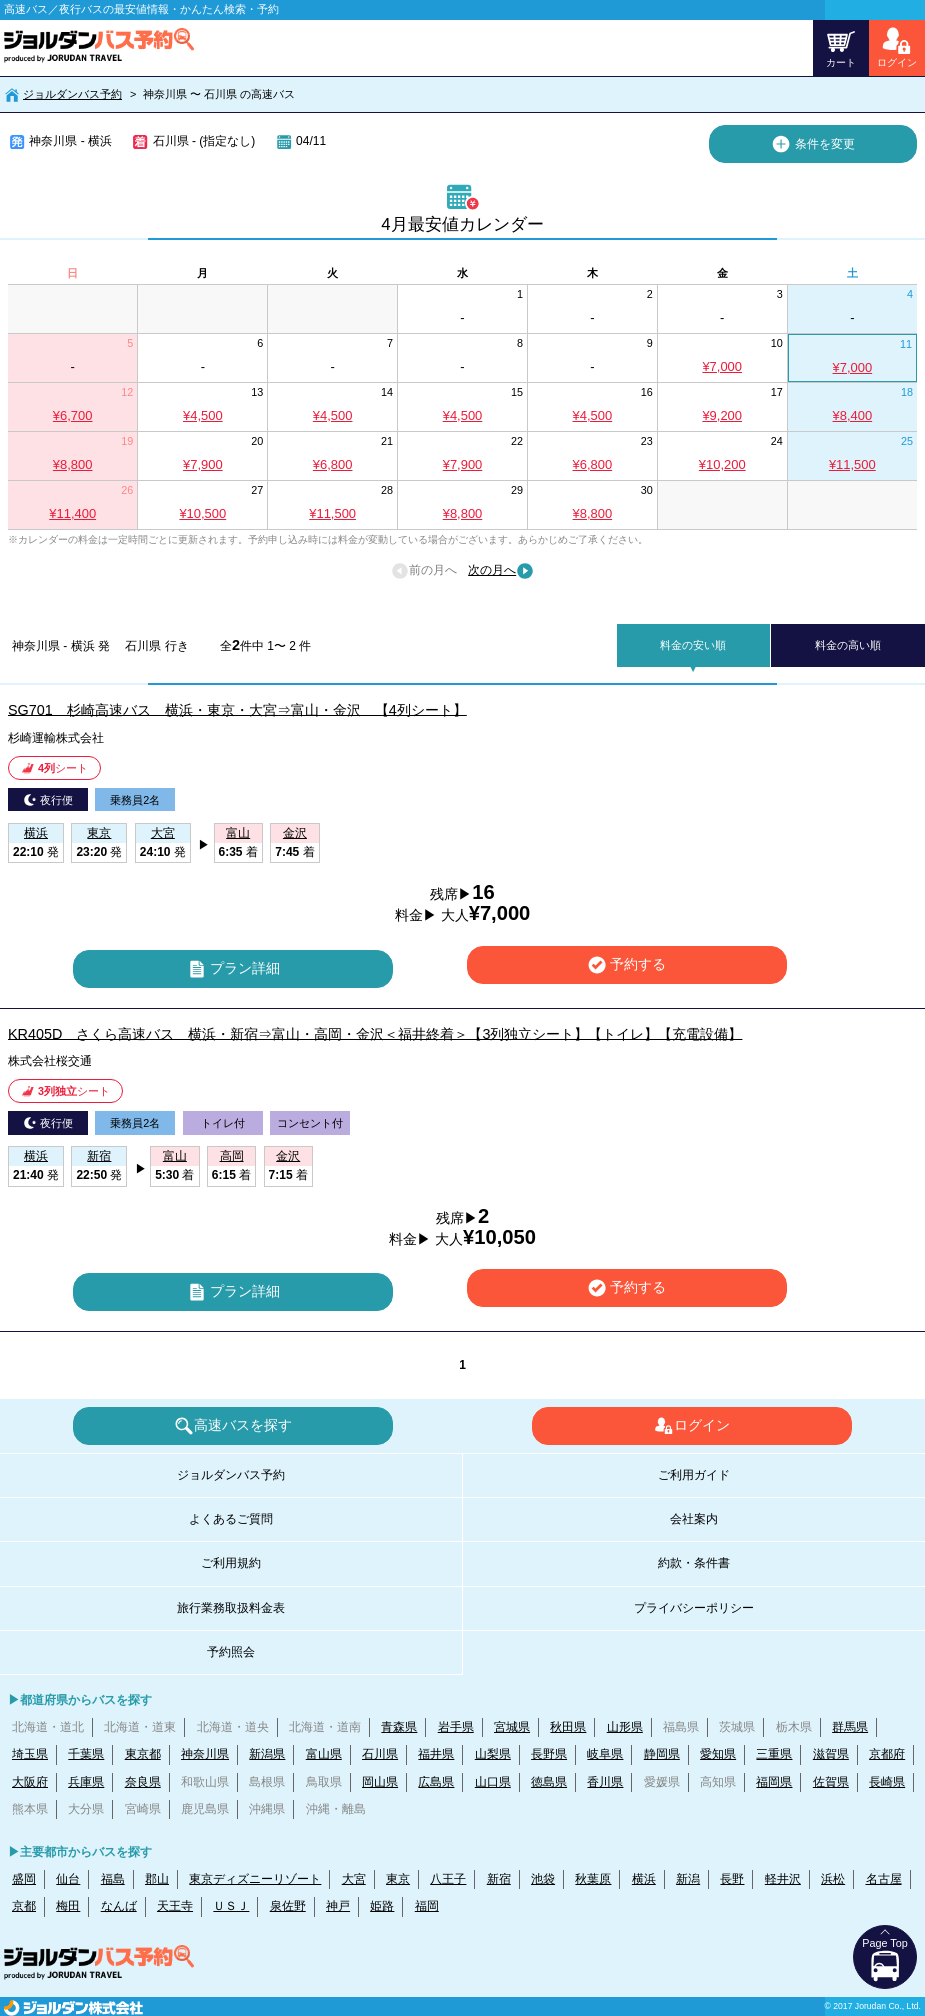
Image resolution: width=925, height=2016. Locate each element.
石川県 (380, 1754)
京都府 (887, 1754)
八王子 (448, 1879)
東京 (398, 1879)
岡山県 (380, 1782)
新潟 (688, 1879)
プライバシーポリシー (694, 1608)
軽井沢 (783, 1879)
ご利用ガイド (694, 1475)
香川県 (605, 1782)
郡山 (157, 1879)
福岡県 (774, 1782)
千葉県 (86, 1754)
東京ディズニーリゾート (255, 1879)
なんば (119, 1906)
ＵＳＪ (231, 1906)
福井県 (436, 1754)
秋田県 (568, 1727)
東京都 (143, 1754)
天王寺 (175, 1906)
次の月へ (501, 571)
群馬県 (850, 1727)
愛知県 (718, 1754)
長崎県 (887, 1782)
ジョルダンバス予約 (72, 94)
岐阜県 (605, 1754)
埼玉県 (30, 1754)
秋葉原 (593, 1879)
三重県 (774, 1754)
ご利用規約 (231, 1563)
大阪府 (30, 1782)
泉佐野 (288, 1906)
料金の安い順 (693, 645)
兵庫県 (86, 1782)
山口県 (493, 1782)
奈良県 (143, 1782)
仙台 (68, 1879)
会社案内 (694, 1519)
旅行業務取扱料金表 (231, 1608)
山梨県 (493, 1754)
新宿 (499, 1879)
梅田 (68, 1906)
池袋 (543, 1879)
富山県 (324, 1754)
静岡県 (662, 1754)
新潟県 (267, 1754)
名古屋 (884, 1879)
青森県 (399, 1727)
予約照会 (231, 1652)
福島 (113, 1879)
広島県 (436, 1782)
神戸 (338, 1906)
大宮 (354, 1879)
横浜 (644, 1879)
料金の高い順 (848, 645)
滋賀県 (831, 1754)
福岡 (427, 1906)
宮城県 (512, 1727)
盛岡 (24, 1879)
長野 (732, 1879)
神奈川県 (205, 1754)
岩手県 (456, 1727)
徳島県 (549, 1782)
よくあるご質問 (231, 1519)
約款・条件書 (694, 1563)
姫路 (382, 1906)
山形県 (625, 1727)
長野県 (549, 1754)
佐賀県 (831, 1782)
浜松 (833, 1879)
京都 (24, 1906)
